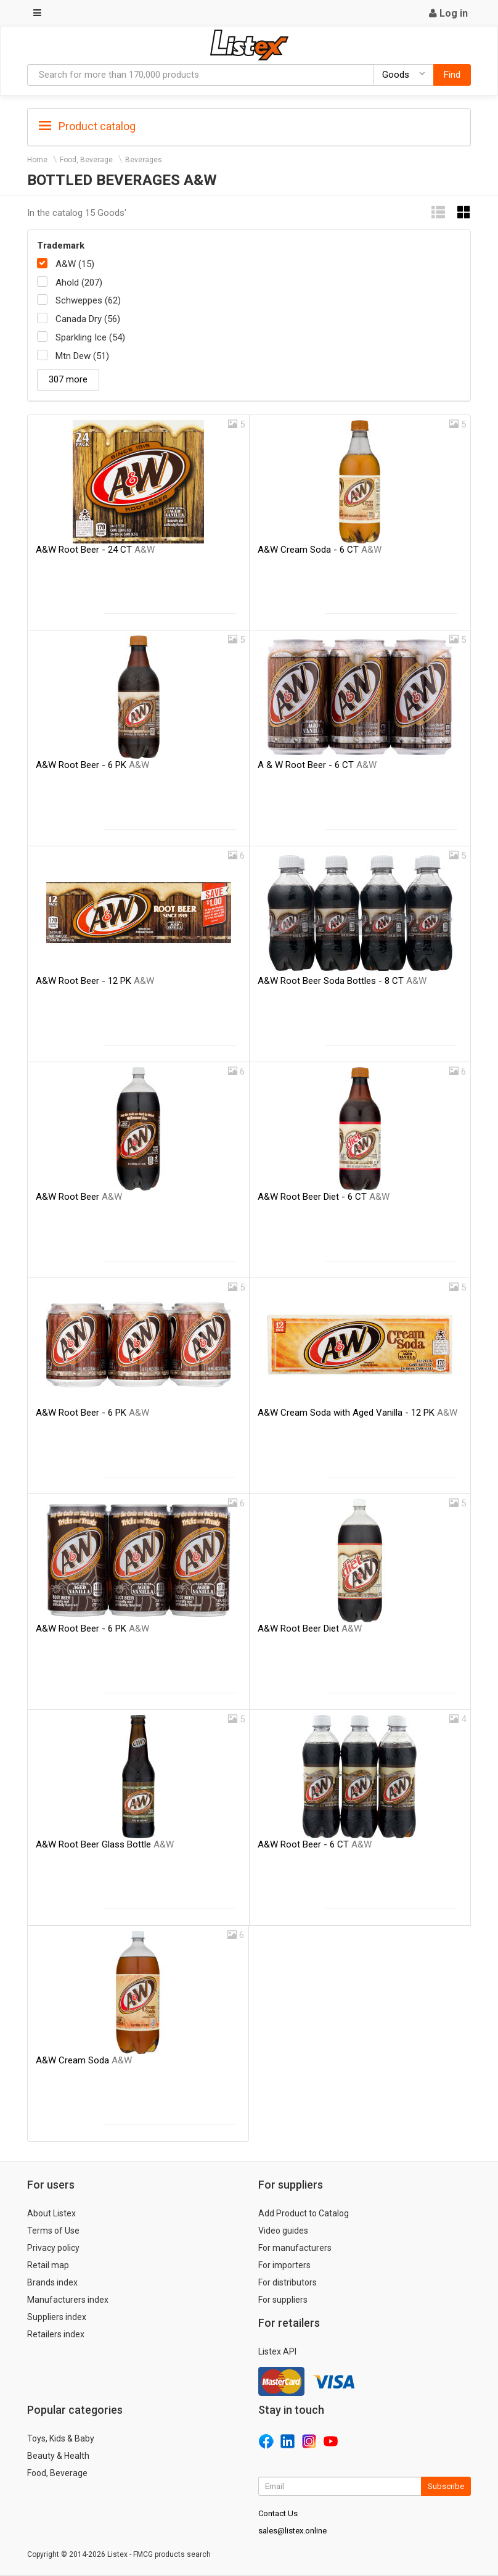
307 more (68, 379)
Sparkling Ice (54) (90, 337)
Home (37, 159)
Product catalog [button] (87, 126)
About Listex (51, 2213)
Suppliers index (56, 2317)
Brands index (52, 2282)
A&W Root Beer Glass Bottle (105, 1844)
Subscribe (446, 2486)
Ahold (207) (78, 282)
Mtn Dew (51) (82, 355)
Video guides (283, 2230)
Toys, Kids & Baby (60, 2438)
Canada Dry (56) (87, 318)
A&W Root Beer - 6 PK (92, 764)
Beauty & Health (58, 2456)
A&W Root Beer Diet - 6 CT (324, 1196)
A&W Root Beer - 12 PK (95, 980)
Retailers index (55, 2334)
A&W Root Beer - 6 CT (315, 1844)
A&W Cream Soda (84, 2060)
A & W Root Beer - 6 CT (317, 764)
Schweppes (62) (88, 300)
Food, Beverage (86, 159)
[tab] (249, 125)
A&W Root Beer (79, 1196)
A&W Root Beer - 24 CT (95, 549)
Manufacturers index (67, 2300)
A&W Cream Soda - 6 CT (320, 549)
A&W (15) (74, 264)
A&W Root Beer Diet (310, 1628)
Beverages (143, 159)
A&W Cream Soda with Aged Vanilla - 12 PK (357, 1412)
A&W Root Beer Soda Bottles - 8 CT (342, 980)
